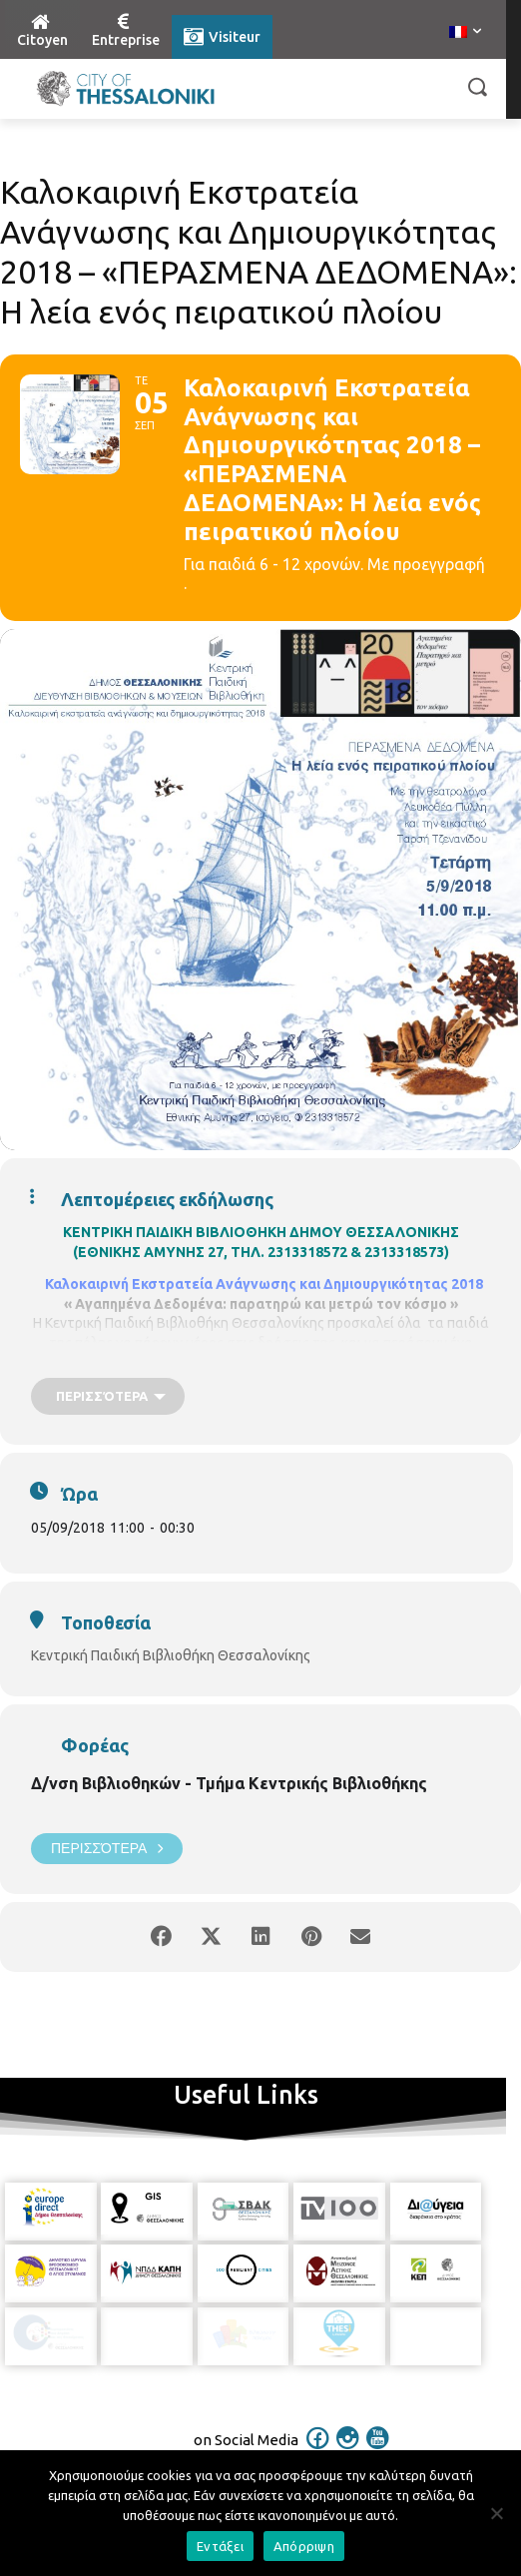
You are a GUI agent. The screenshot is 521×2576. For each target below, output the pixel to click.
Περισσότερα (107, 1848)
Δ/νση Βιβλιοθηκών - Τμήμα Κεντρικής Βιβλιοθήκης (229, 1783)
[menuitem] (465, 33)
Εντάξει (220, 2546)
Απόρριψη (303, 2546)
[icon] (318, 2435)
